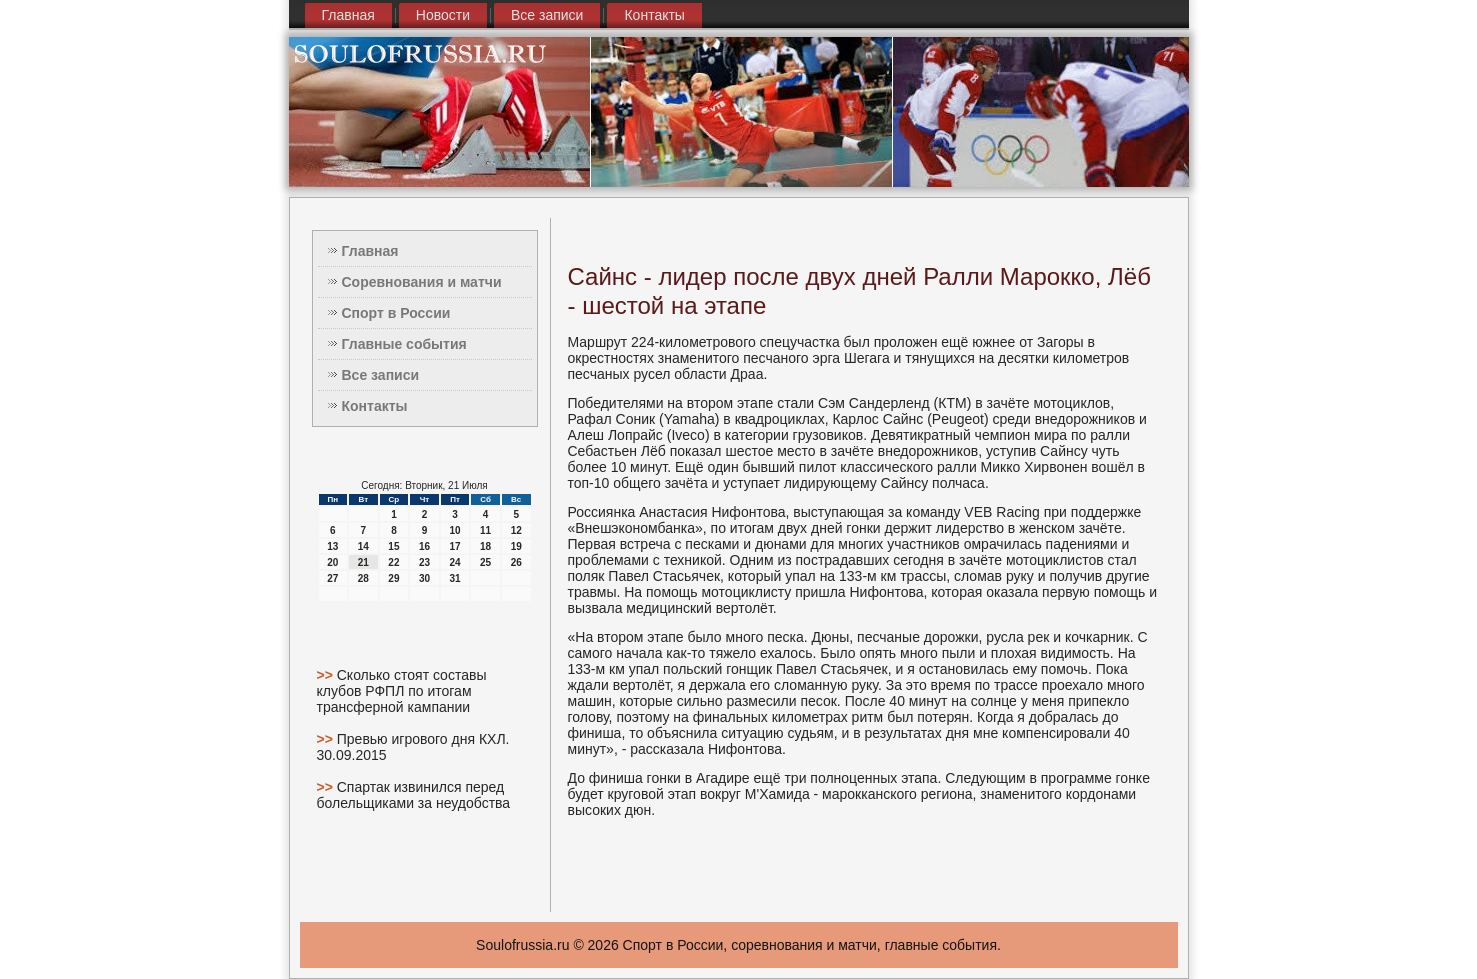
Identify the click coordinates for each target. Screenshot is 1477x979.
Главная (348, 15)
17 (454, 546)
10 (454, 530)
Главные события (404, 344)
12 (516, 530)
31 (454, 578)
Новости (443, 15)
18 (485, 546)
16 (424, 546)
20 (332, 562)
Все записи (547, 15)
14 (363, 546)
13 (332, 546)
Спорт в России (396, 313)
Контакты (654, 15)
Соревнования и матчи (422, 282)
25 (485, 562)
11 (485, 530)
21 (363, 562)
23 (424, 562)
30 (424, 578)
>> (327, 675)
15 (393, 546)
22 (393, 562)
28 (363, 578)
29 (393, 578)
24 (454, 562)
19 (516, 546)
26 (516, 562)
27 (332, 578)
